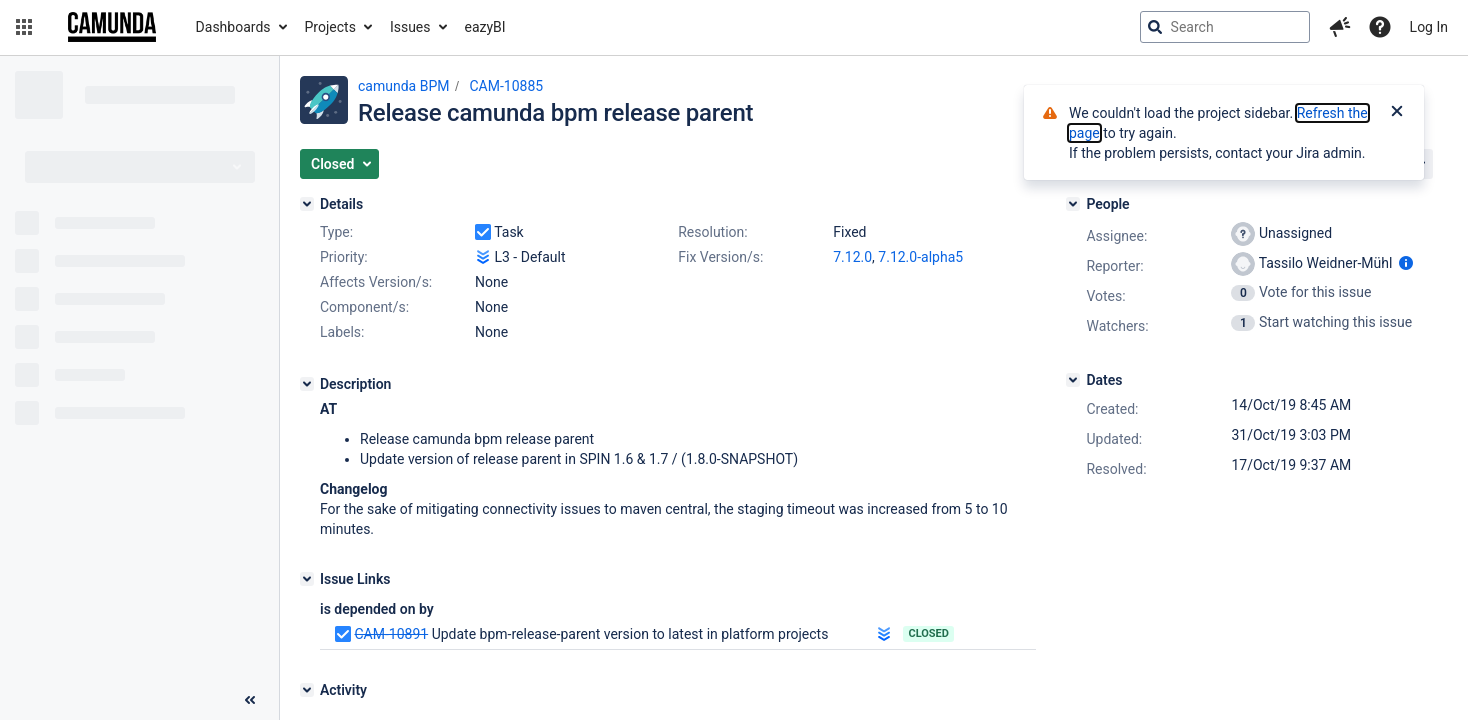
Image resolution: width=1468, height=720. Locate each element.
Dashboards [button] (233, 27)
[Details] (307, 204)
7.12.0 (852, 257)
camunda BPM (403, 86)
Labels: (342, 332)
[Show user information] (1406, 263)
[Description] (307, 384)
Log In (1429, 27)
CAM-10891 (391, 634)
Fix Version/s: (720, 257)
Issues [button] (410, 27)
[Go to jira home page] (112, 27)
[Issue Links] (307, 579)
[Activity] (307, 690)
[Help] (1380, 27)
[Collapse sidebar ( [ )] (250, 700)
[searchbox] (1225, 27)
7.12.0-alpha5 (920, 257)
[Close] (1397, 113)
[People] (1073, 204)
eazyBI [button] (485, 27)
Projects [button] (330, 27)
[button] (24, 27)
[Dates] (1073, 380)
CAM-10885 (506, 86)
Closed (928, 633)
